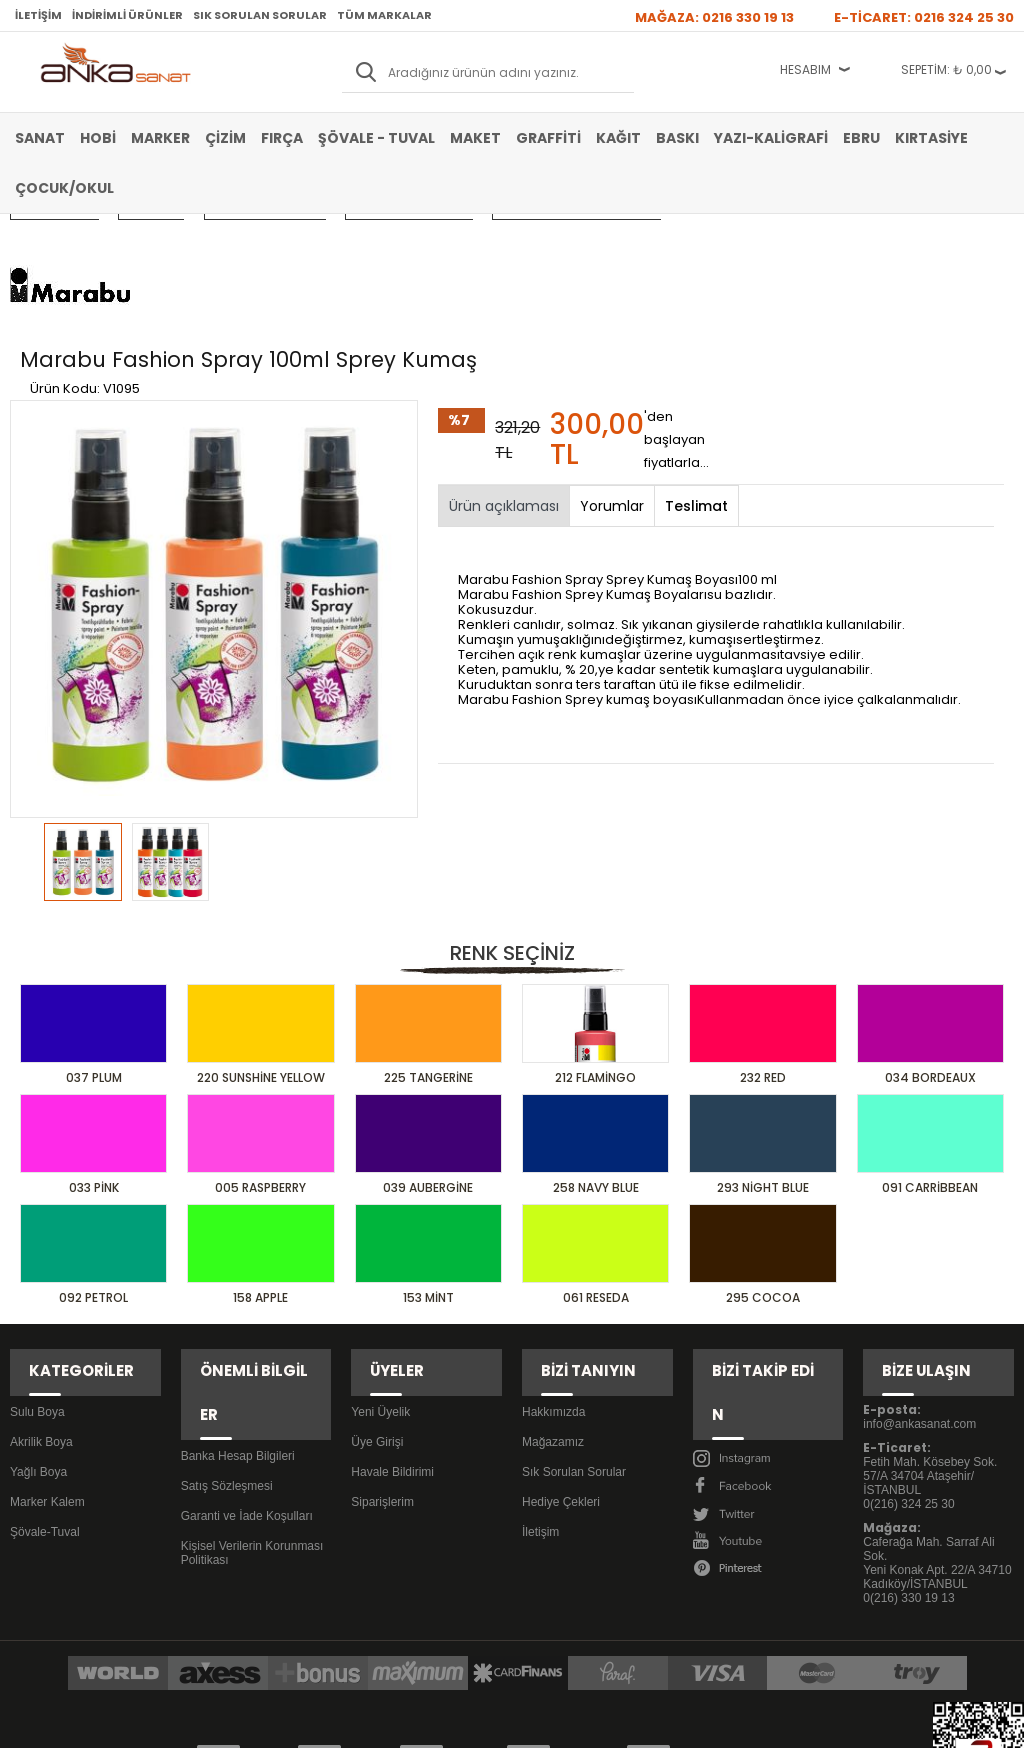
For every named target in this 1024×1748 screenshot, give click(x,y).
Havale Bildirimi (392, 1341)
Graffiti (548, 138)
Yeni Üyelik (380, 1281)
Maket (475, 138)
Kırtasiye (931, 138)
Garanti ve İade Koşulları (247, 1341)
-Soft (401, 1722)
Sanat (40, 138)
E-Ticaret (452, 1722)
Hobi (98, 138)
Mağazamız (553, 1311)
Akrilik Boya (41, 1311)
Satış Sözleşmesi (227, 1311)
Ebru (861, 138)
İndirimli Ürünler (127, 15)
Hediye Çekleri (561, 1371)
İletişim (38, 15)
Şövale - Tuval (376, 138)
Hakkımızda (553, 1281)
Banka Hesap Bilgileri (238, 1281)
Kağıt (618, 138)
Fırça (282, 138)
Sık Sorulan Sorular (260, 15)
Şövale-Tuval (45, 1401)
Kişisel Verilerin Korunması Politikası (252, 1378)
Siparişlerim (382, 1371)
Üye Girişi (377, 1311)
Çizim (225, 138)
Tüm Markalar (384, 15)
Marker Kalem (47, 1371)
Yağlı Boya (38, 1341)
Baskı (677, 138)
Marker (160, 138)
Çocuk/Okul (64, 188)
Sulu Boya (37, 1281)
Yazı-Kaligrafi (771, 138)
